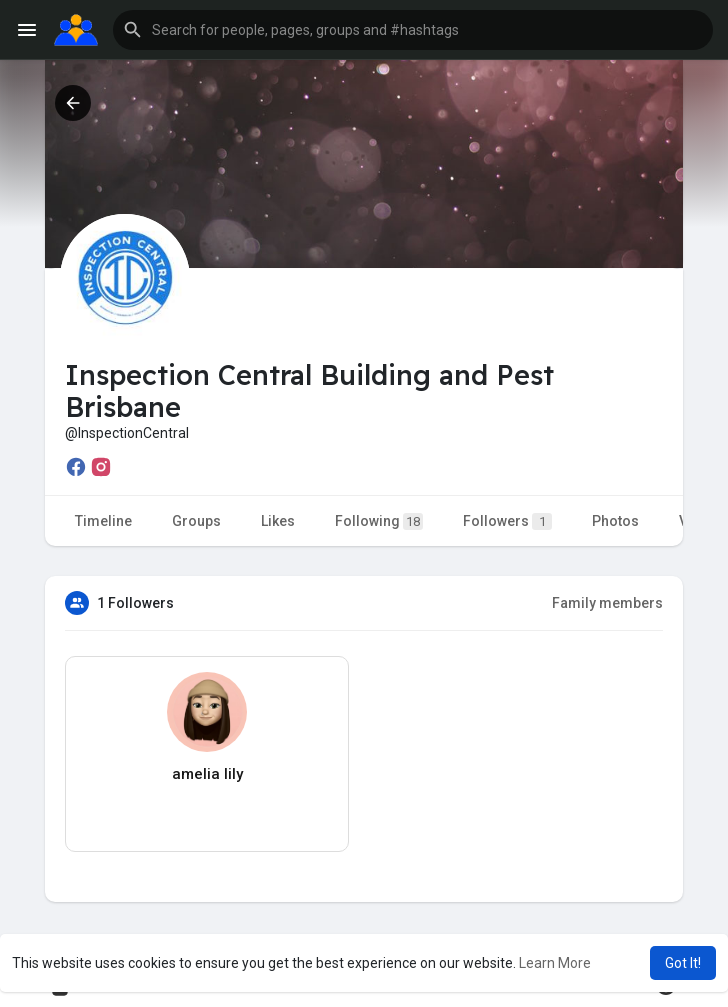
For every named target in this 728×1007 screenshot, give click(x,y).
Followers (507, 521)
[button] (413, 30)
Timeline (103, 521)
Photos (615, 521)
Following (379, 521)
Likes (278, 521)
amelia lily (207, 774)
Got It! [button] (683, 963)
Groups (196, 521)
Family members (607, 603)
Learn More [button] (555, 963)
